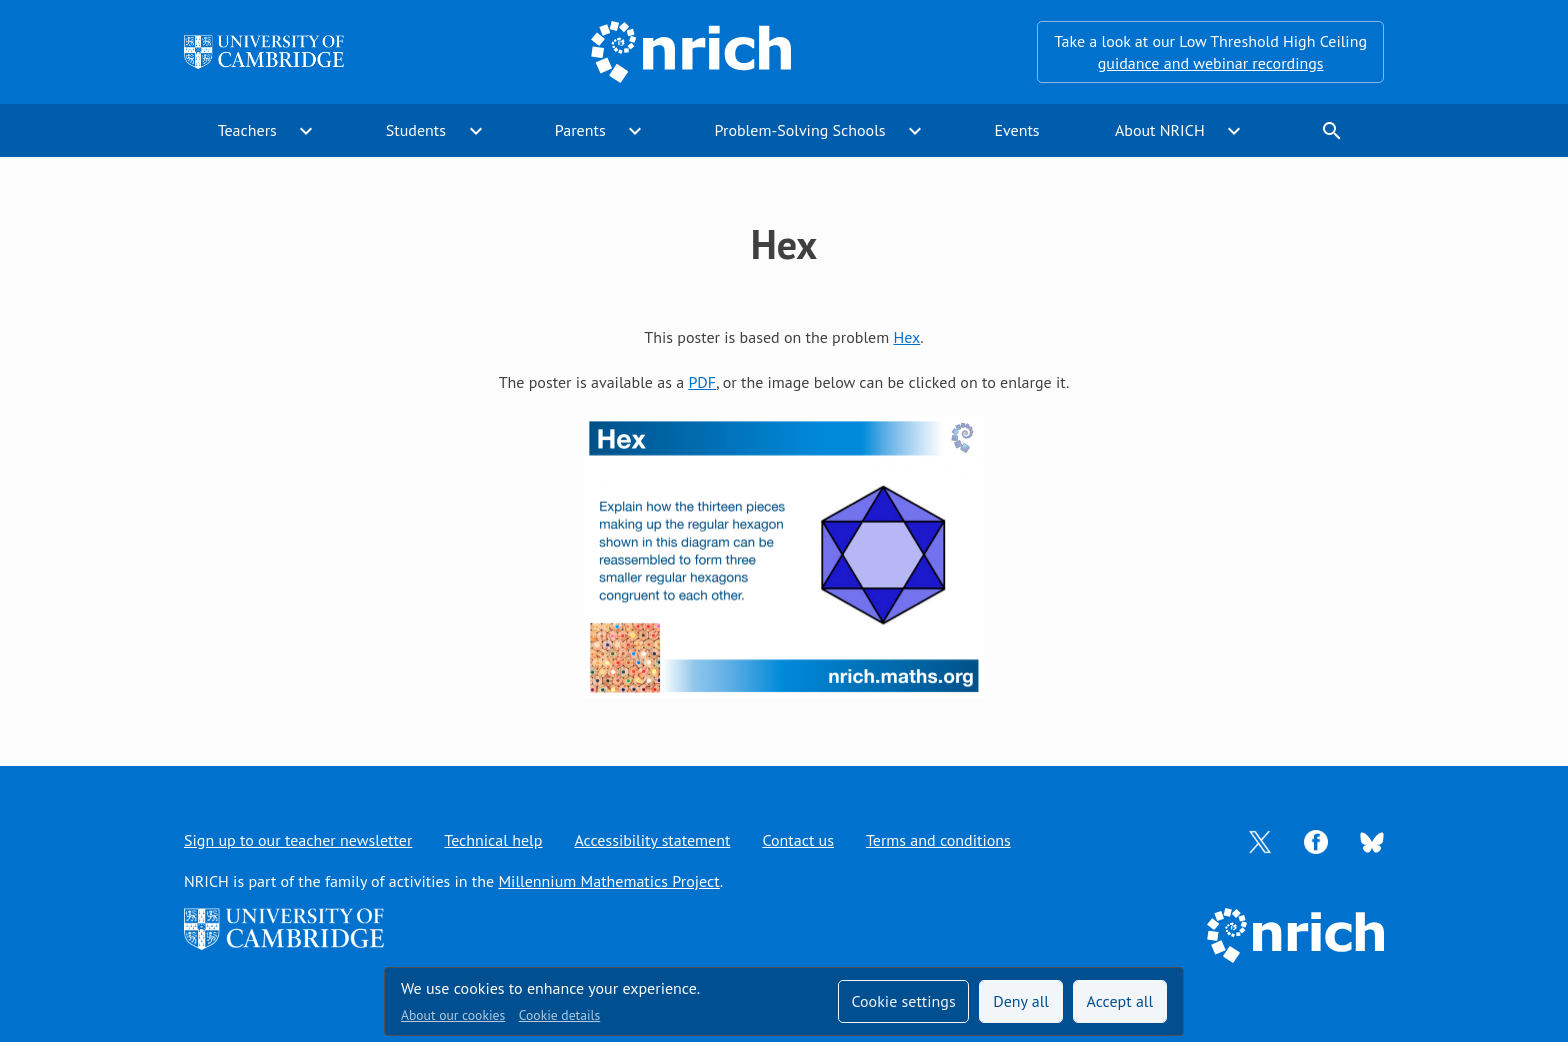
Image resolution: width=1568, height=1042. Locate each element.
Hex (906, 337)
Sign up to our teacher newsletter (298, 840)
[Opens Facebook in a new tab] (1316, 840)
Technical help (493, 840)
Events (1016, 130)
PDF (702, 382)
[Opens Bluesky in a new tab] (1372, 841)
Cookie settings (903, 1001)
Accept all (1120, 1001)
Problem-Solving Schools (800, 130)
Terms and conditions (938, 840)
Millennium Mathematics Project (608, 881)
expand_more (306, 131)
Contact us (798, 840)
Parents (580, 130)
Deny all (1021, 1001)
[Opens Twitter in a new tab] (1260, 840)
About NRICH (1160, 130)
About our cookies (453, 1015)
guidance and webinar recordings (1211, 63)
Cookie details (559, 1015)
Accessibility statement (652, 840)
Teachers (247, 130)
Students (416, 130)
